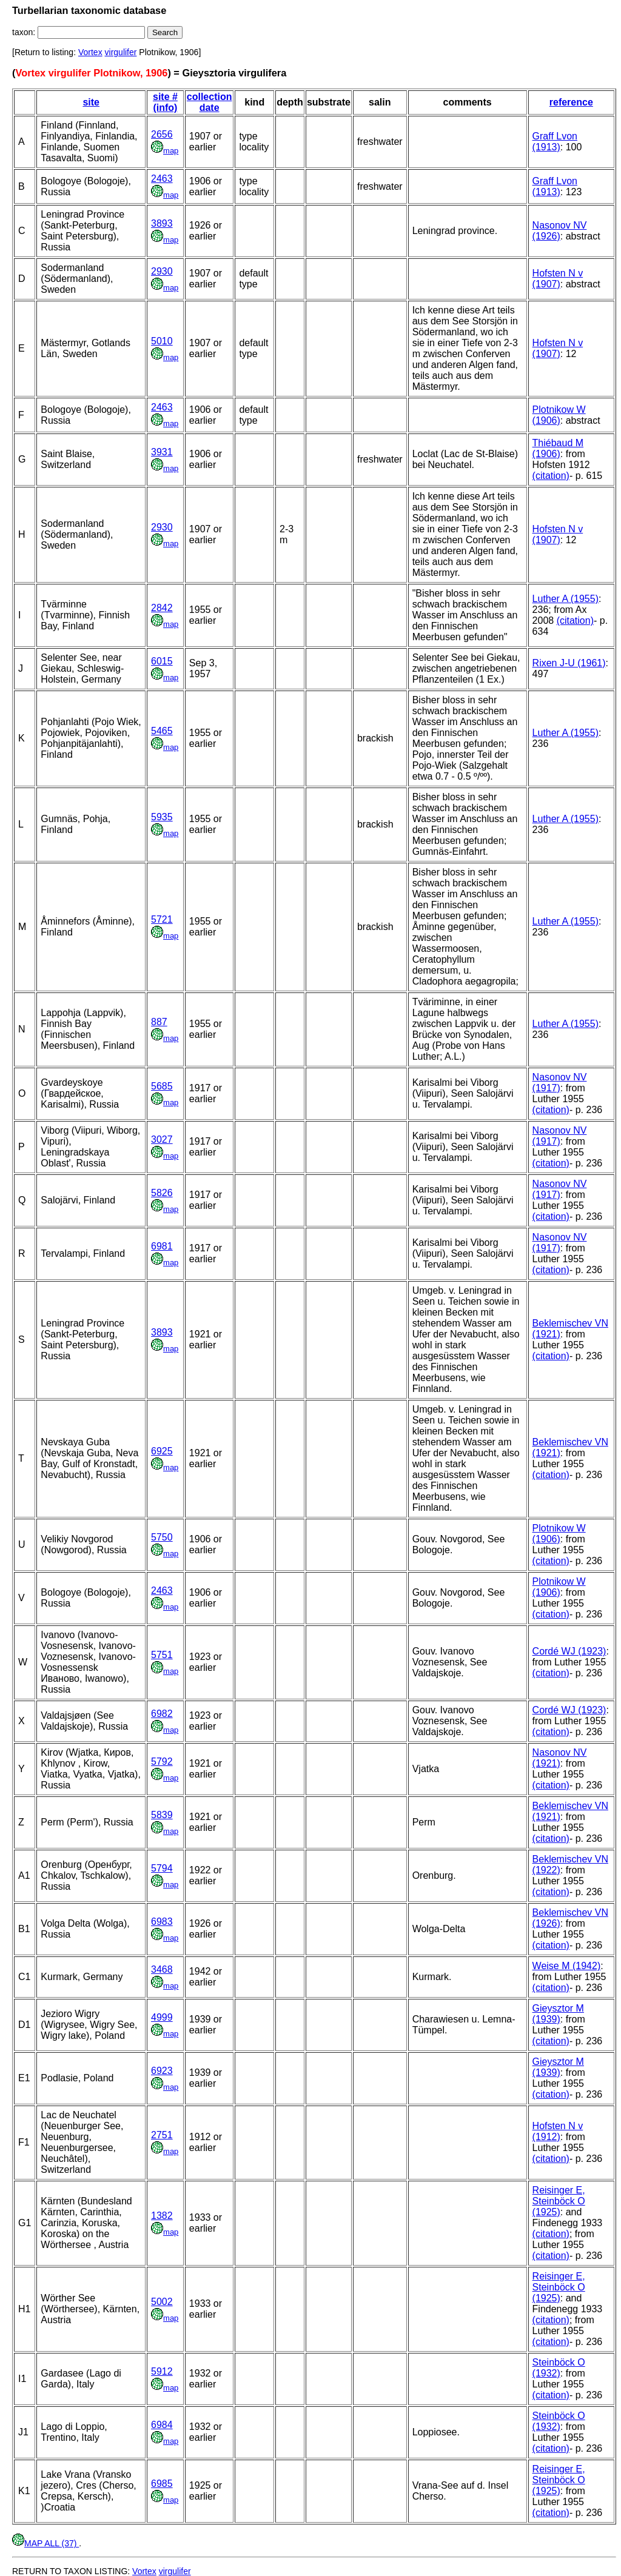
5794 (162, 1868)
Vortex (90, 52)
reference (571, 102)
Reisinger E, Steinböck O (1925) (558, 2201)
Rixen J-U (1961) (569, 663)
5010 (162, 341)
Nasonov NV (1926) (559, 230)
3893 (162, 223)
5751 (162, 1655)
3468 (162, 1969)
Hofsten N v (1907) (557, 278)
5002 (162, 2302)
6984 (162, 2425)
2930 (162, 271)
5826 (162, 1193)
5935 (162, 817)
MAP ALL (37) (45, 2543)
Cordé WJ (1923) (569, 1651)
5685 (162, 1086)
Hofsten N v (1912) (557, 2131)
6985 (162, 2483)
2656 (162, 134)
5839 (162, 1815)
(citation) (550, 475)
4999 (162, 2017)
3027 (162, 1139)
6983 (162, 1921)
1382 (162, 2215)
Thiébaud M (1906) (558, 448)
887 (159, 1022)
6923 (162, 2071)
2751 (162, 2135)
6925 (162, 1451)
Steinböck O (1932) (558, 2367)
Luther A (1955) (565, 599)
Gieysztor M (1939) (558, 2013)
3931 (162, 452)
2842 (162, 608)
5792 (162, 1761)
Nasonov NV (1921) (559, 1757)
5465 (162, 731)
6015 (162, 661)
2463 (162, 178)
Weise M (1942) (566, 1966)
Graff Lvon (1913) (554, 141)
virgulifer (121, 52)
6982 (162, 1713)
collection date (209, 102)
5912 (162, 2371)
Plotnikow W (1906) (559, 415)
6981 (162, 1246)
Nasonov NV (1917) (559, 1082)
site (90, 102)
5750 (162, 1537)
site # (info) (165, 102)
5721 (162, 919)
